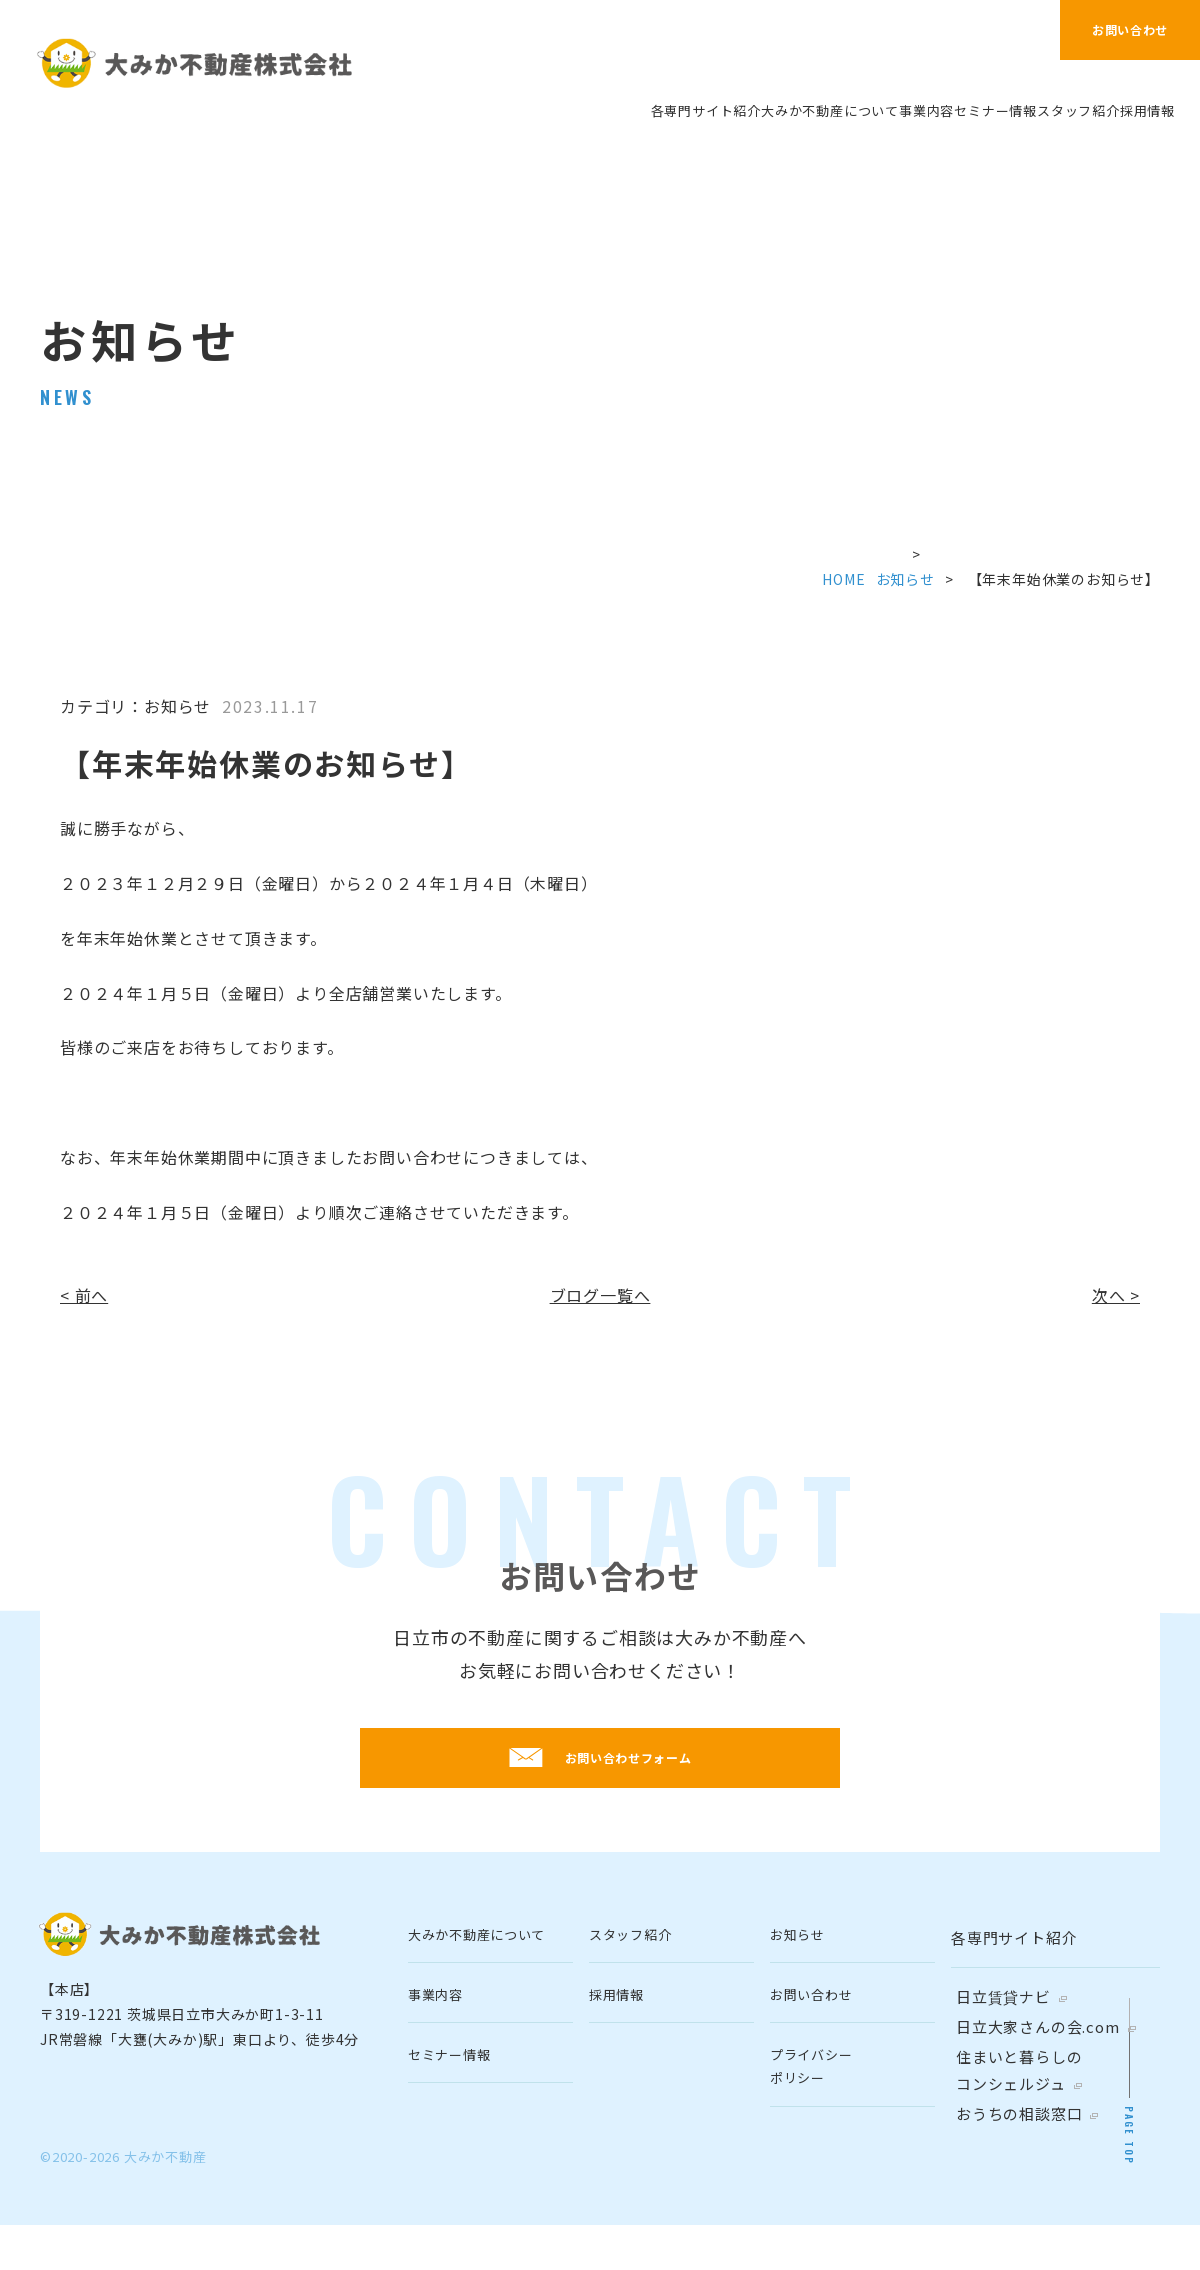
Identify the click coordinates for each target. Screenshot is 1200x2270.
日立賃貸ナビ (1003, 2041)
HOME (843, 579)
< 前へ (84, 1295)
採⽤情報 (1126, 112)
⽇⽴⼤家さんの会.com (1038, 2071)
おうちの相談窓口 (1019, 2158)
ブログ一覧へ (600, 1295)
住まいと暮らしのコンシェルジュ (1019, 2115)
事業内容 (767, 112)
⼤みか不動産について (620, 112)
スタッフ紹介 (1012, 112)
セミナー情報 (881, 112)
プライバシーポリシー (817, 2116)
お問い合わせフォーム (628, 1778)
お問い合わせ (1130, 33)
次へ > (1116, 1295)
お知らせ (905, 579)
